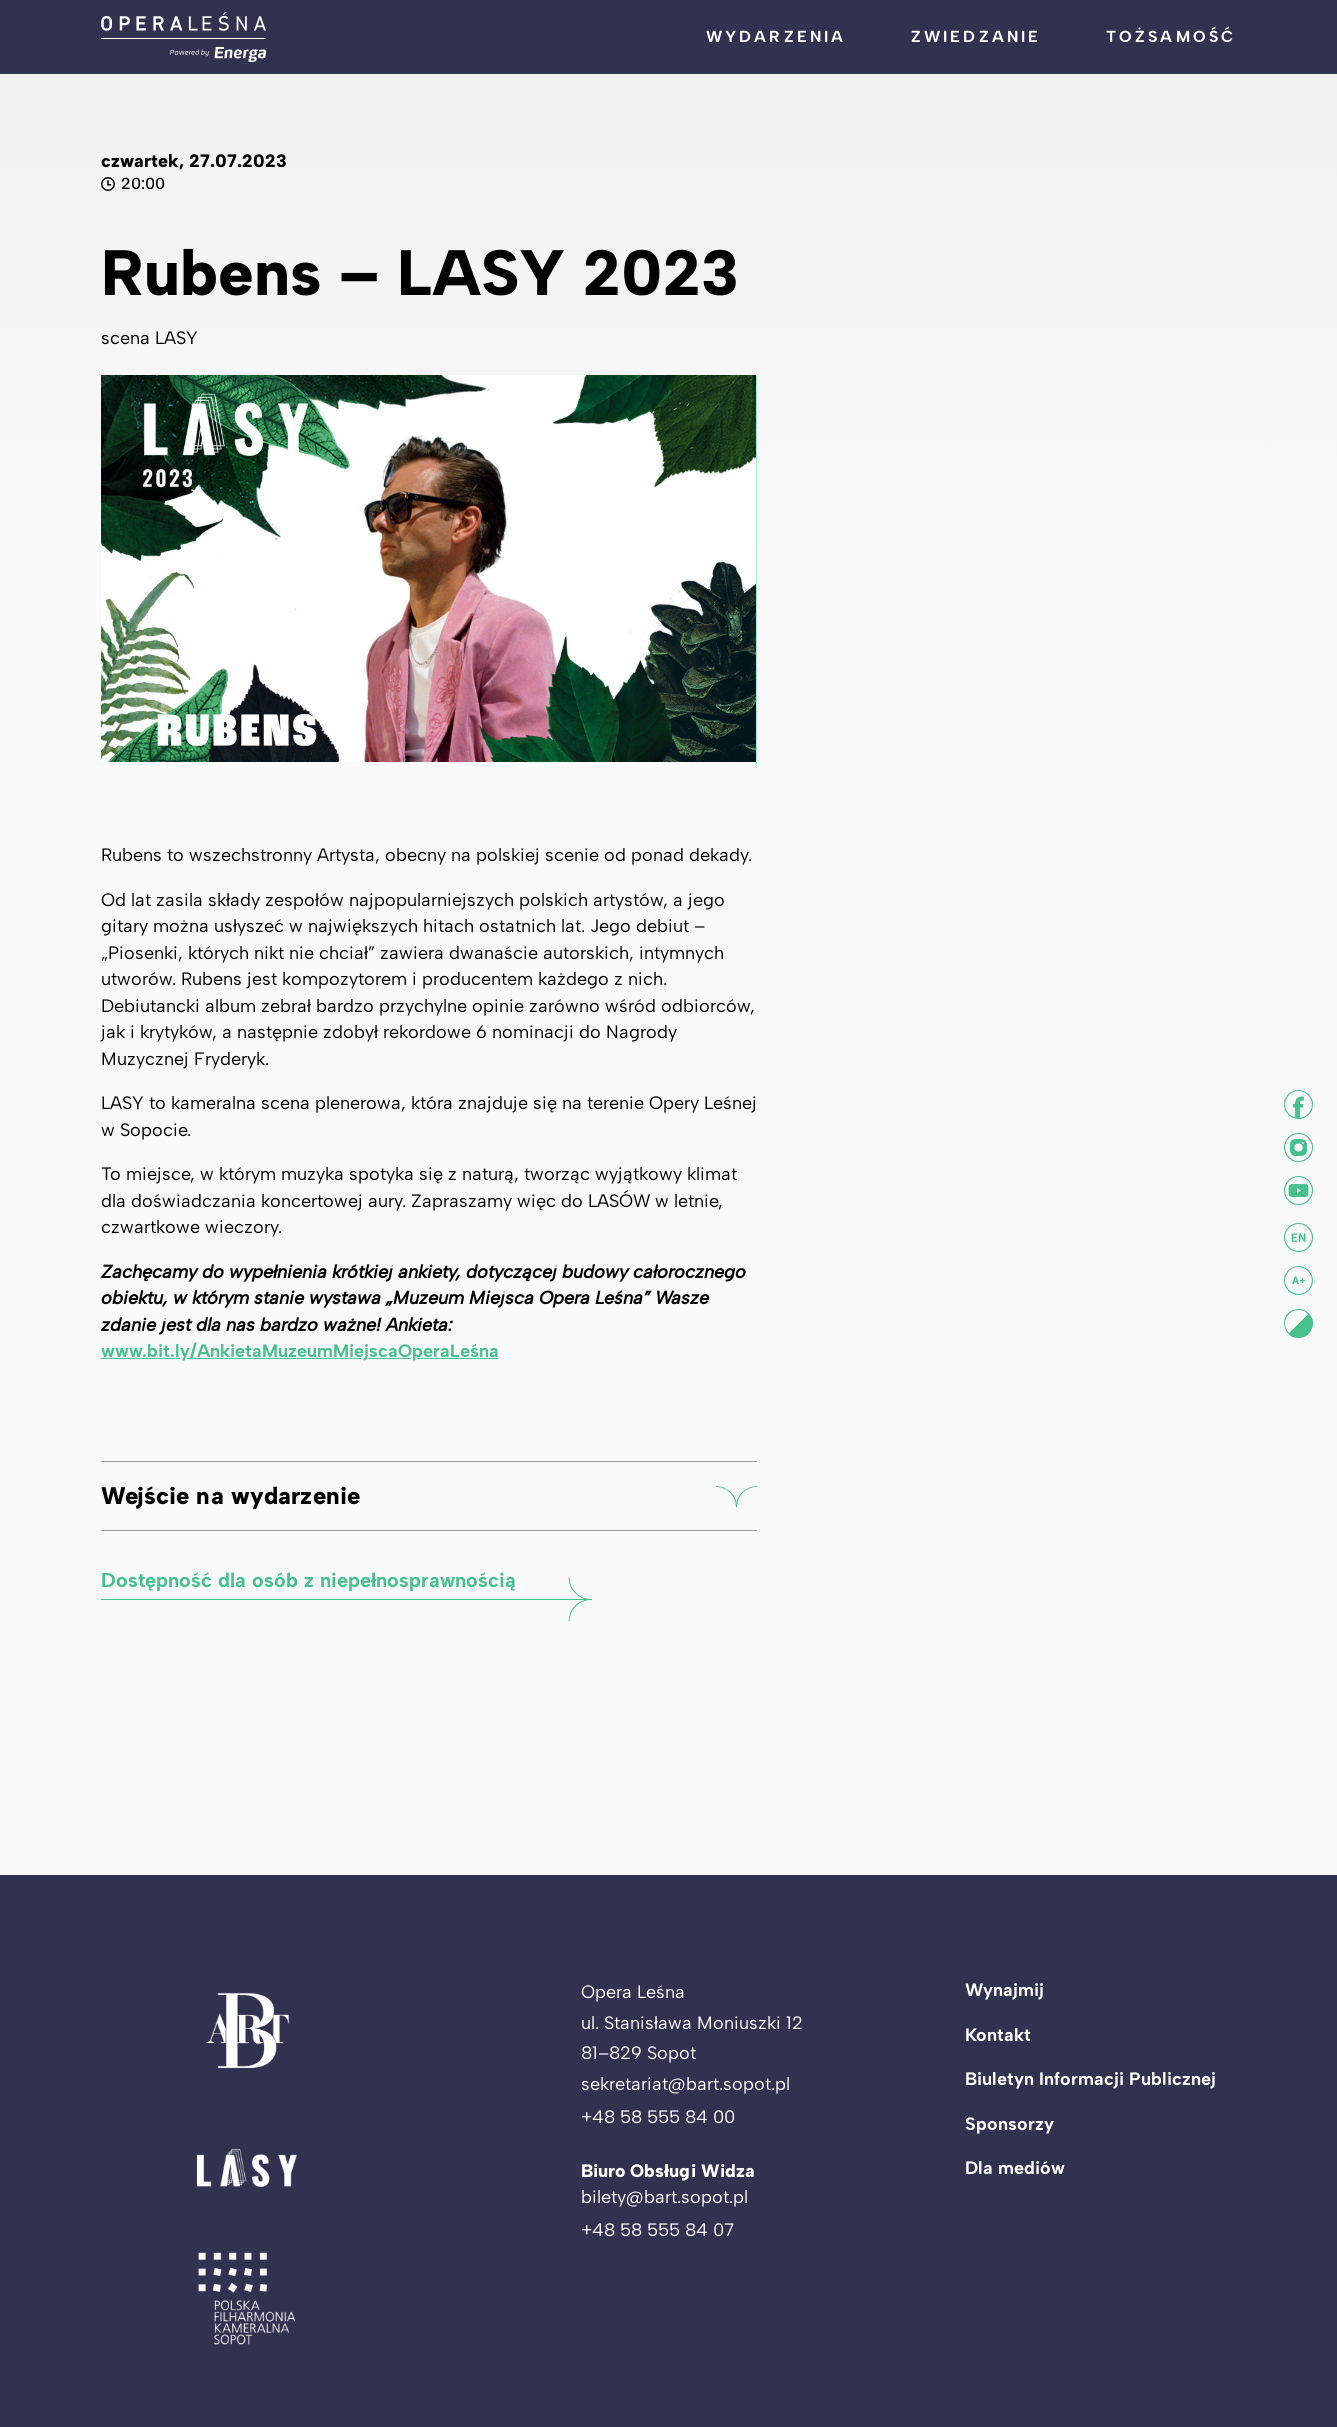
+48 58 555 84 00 (658, 2117)
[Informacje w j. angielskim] (1298, 1237)
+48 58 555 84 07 (657, 2230)
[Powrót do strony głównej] (183, 37)
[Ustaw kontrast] (1298, 1323)
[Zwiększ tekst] (1298, 1280)
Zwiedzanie (976, 36)
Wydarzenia (776, 36)
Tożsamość (1171, 36)
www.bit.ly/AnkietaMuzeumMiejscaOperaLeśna (300, 1364)
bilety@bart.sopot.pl (664, 2197)
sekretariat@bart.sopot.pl (685, 2084)
